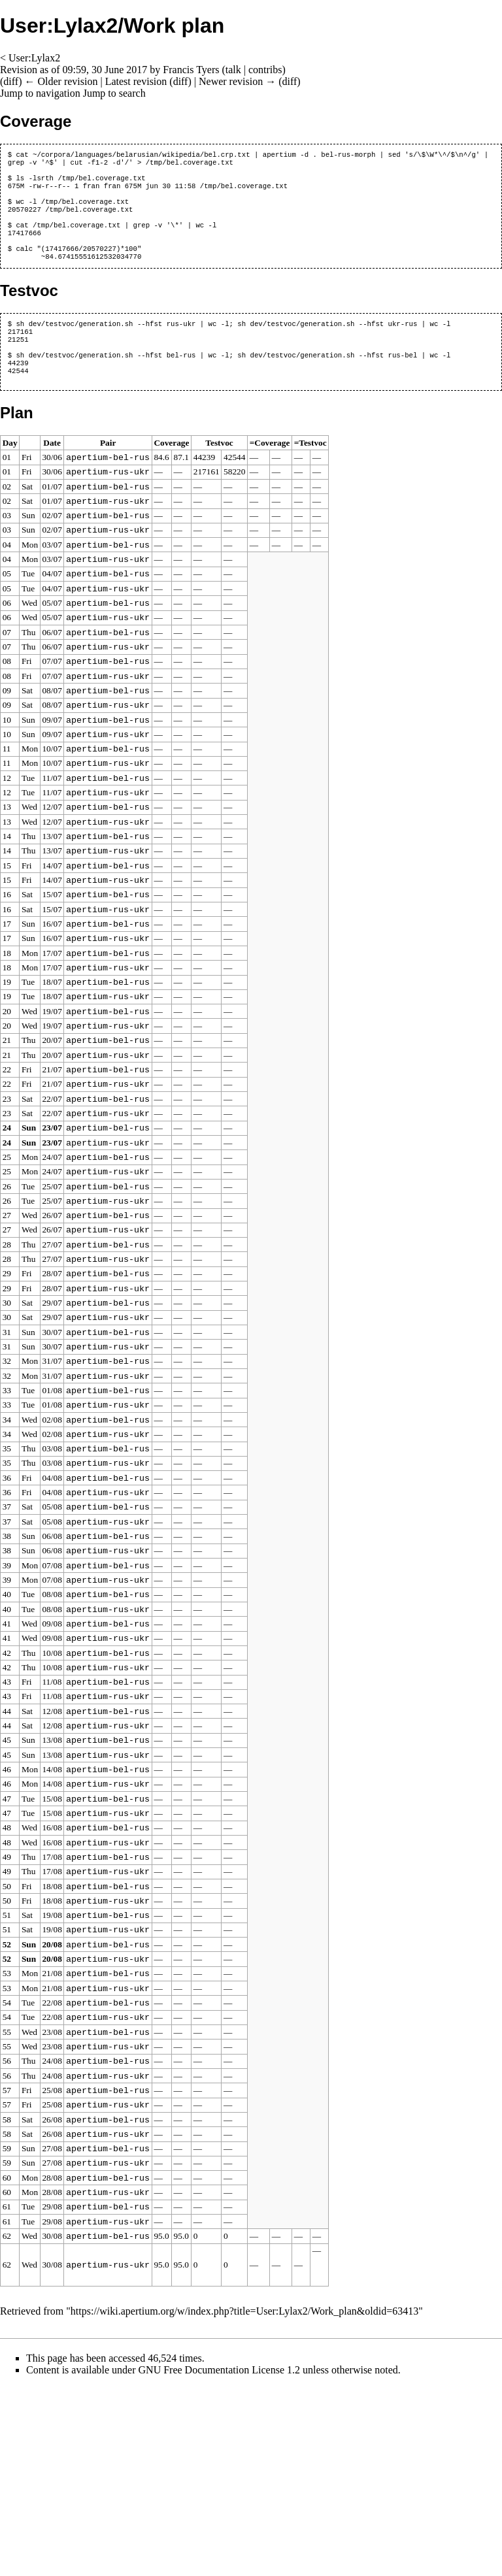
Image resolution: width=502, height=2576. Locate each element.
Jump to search (114, 93)
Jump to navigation (40, 93)
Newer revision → (237, 81)
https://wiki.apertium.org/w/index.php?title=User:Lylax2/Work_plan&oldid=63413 (244, 2500)
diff (10, 81)
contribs (265, 69)
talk (233, 69)
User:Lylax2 (34, 57)
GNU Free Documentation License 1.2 (219, 2559)
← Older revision (60, 81)
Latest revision (136, 81)
